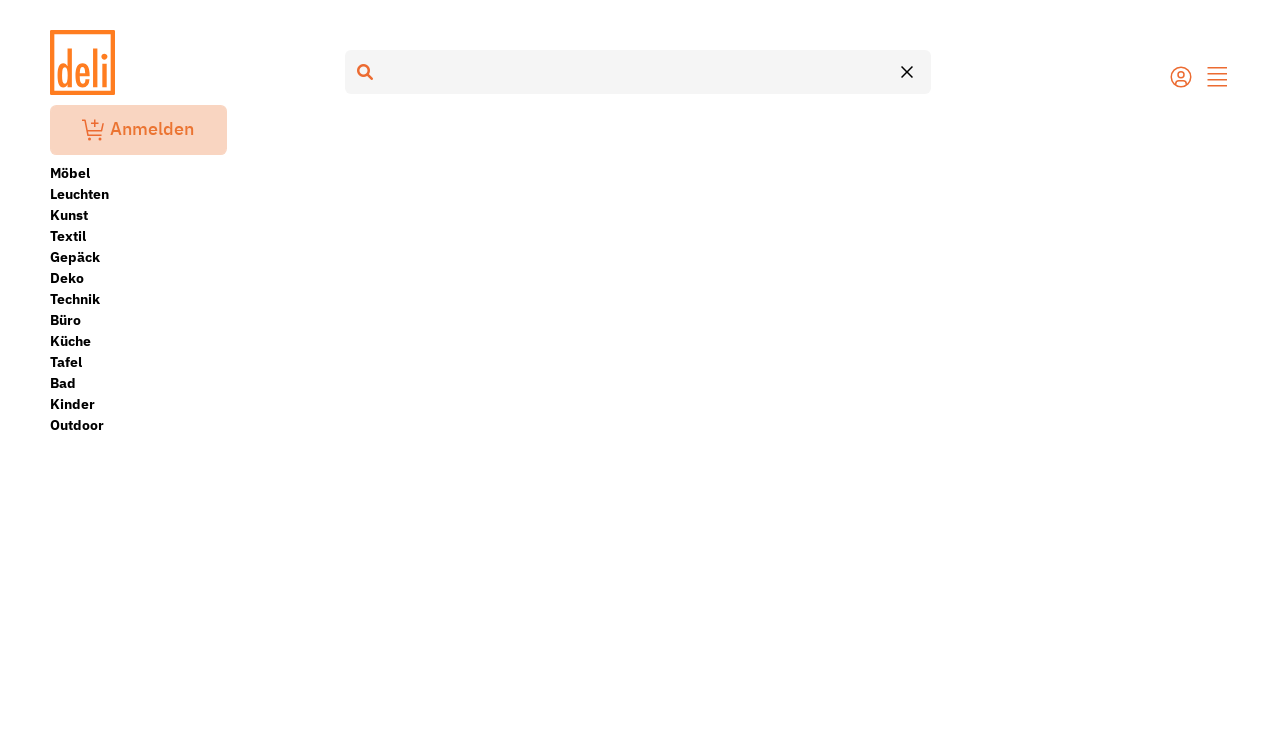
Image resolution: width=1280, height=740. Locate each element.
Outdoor (77, 425)
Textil (68, 236)
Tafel (66, 362)
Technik (75, 299)
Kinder (72, 404)
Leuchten (79, 194)
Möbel (70, 173)
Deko (67, 278)
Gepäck (75, 257)
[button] (1218, 79)
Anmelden (138, 130)
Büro (65, 320)
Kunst (69, 215)
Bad (63, 383)
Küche (70, 341)
